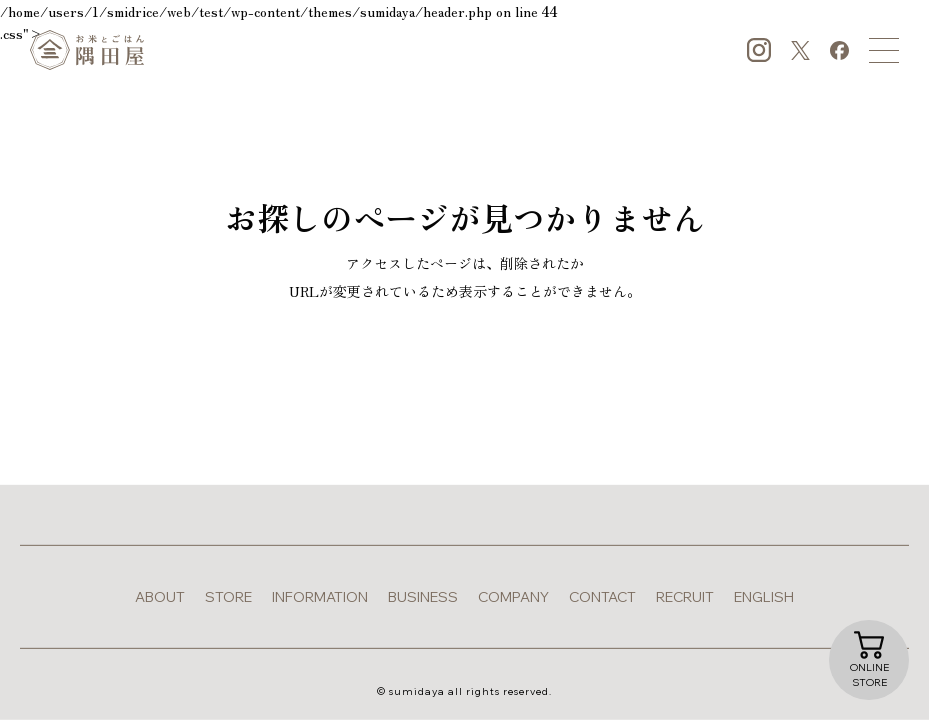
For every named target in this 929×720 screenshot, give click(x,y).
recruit (685, 597)
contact (602, 597)
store (228, 597)
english (764, 597)
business (423, 597)
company (513, 597)
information (320, 597)
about (160, 597)
